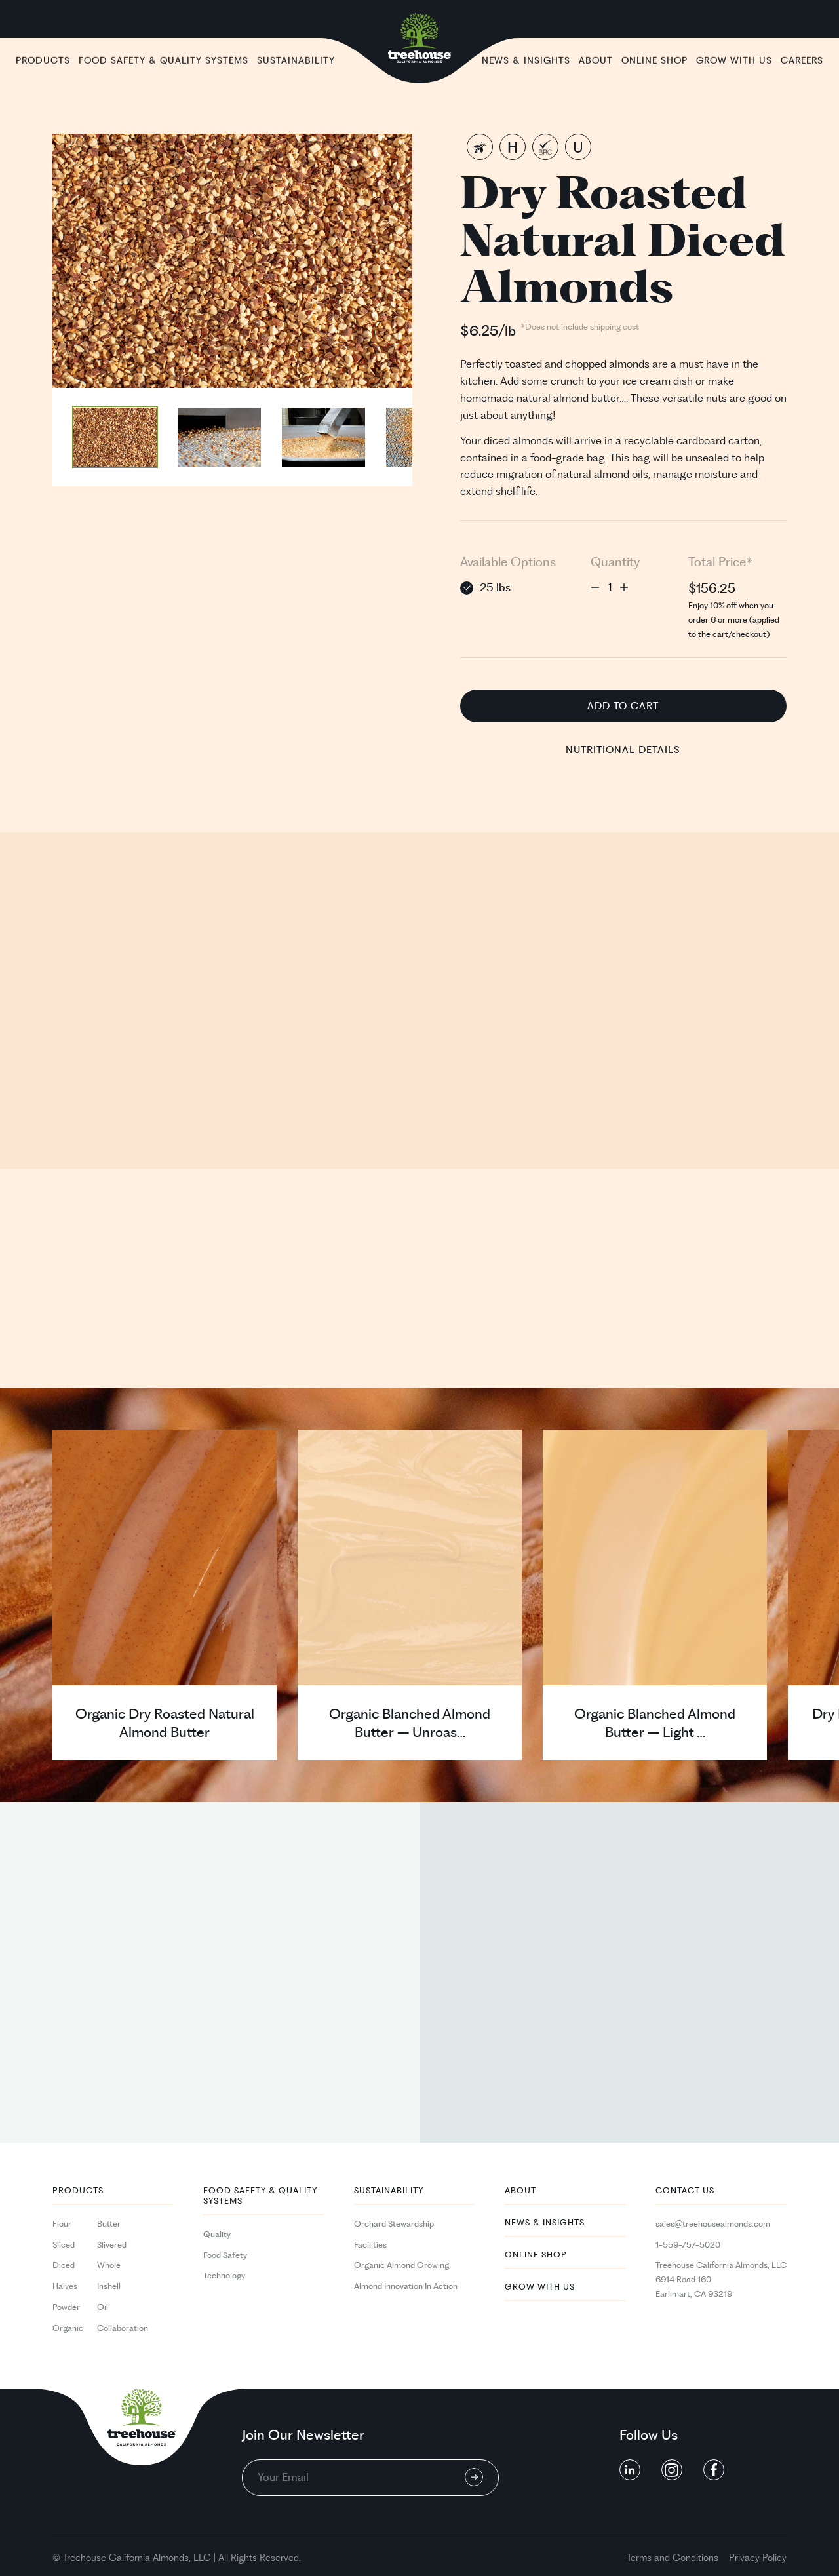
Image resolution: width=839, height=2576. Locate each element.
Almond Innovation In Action (406, 2286)
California (129, 2558)
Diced (63, 2265)
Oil (102, 2307)
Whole (109, 2265)
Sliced (63, 2245)
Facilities (370, 2245)
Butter (109, 2224)
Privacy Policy (758, 2558)
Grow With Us (540, 2287)
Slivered (112, 2245)
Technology (224, 2276)
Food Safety (225, 2255)
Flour (61, 2224)
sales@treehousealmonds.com (712, 2224)
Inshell (109, 2286)
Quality (217, 2234)
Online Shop (536, 2255)
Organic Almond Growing (401, 2265)
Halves (64, 2286)
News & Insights (545, 2223)
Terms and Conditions (672, 2558)
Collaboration (122, 2328)
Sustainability (388, 2191)
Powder (66, 2307)
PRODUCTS (78, 2191)
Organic (67, 2328)
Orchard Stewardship (394, 2224)
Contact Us (684, 2191)
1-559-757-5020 (687, 2245)
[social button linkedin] (629, 2469)
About (520, 2191)
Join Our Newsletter (303, 2435)
